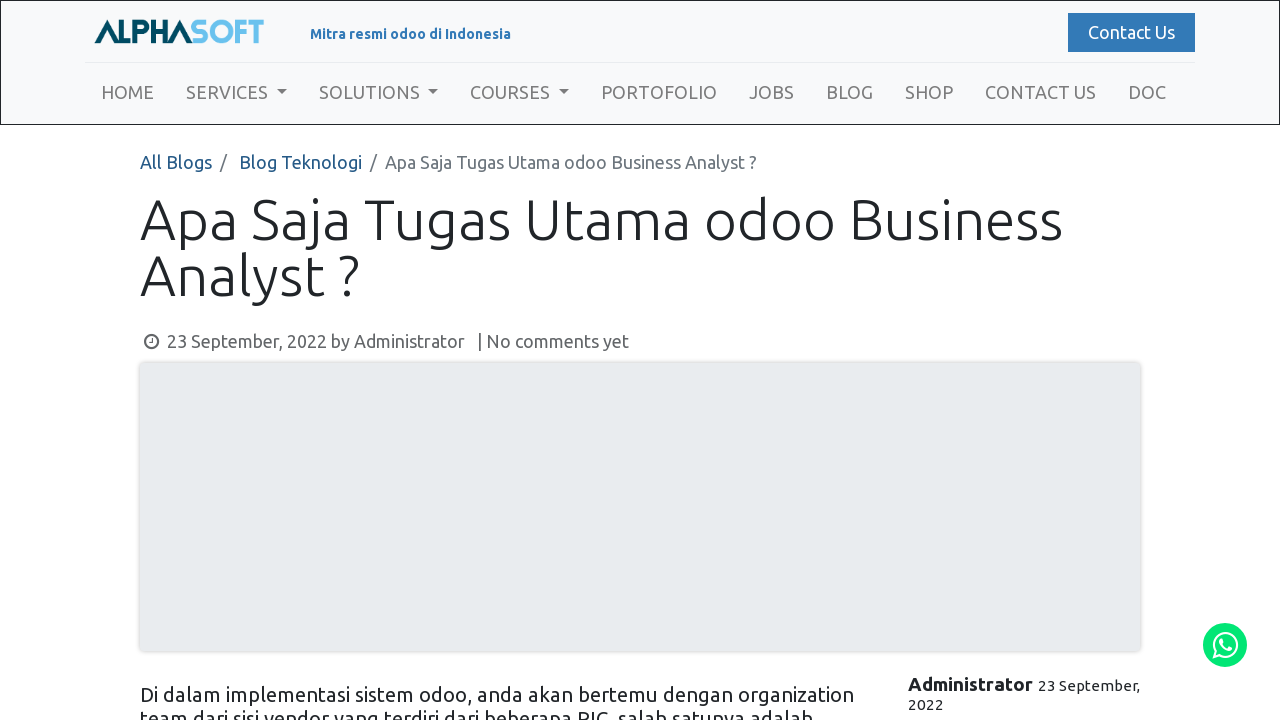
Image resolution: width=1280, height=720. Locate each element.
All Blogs (176, 162)
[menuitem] (127, 92)
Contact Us (1131, 32)
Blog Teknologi (300, 162)
